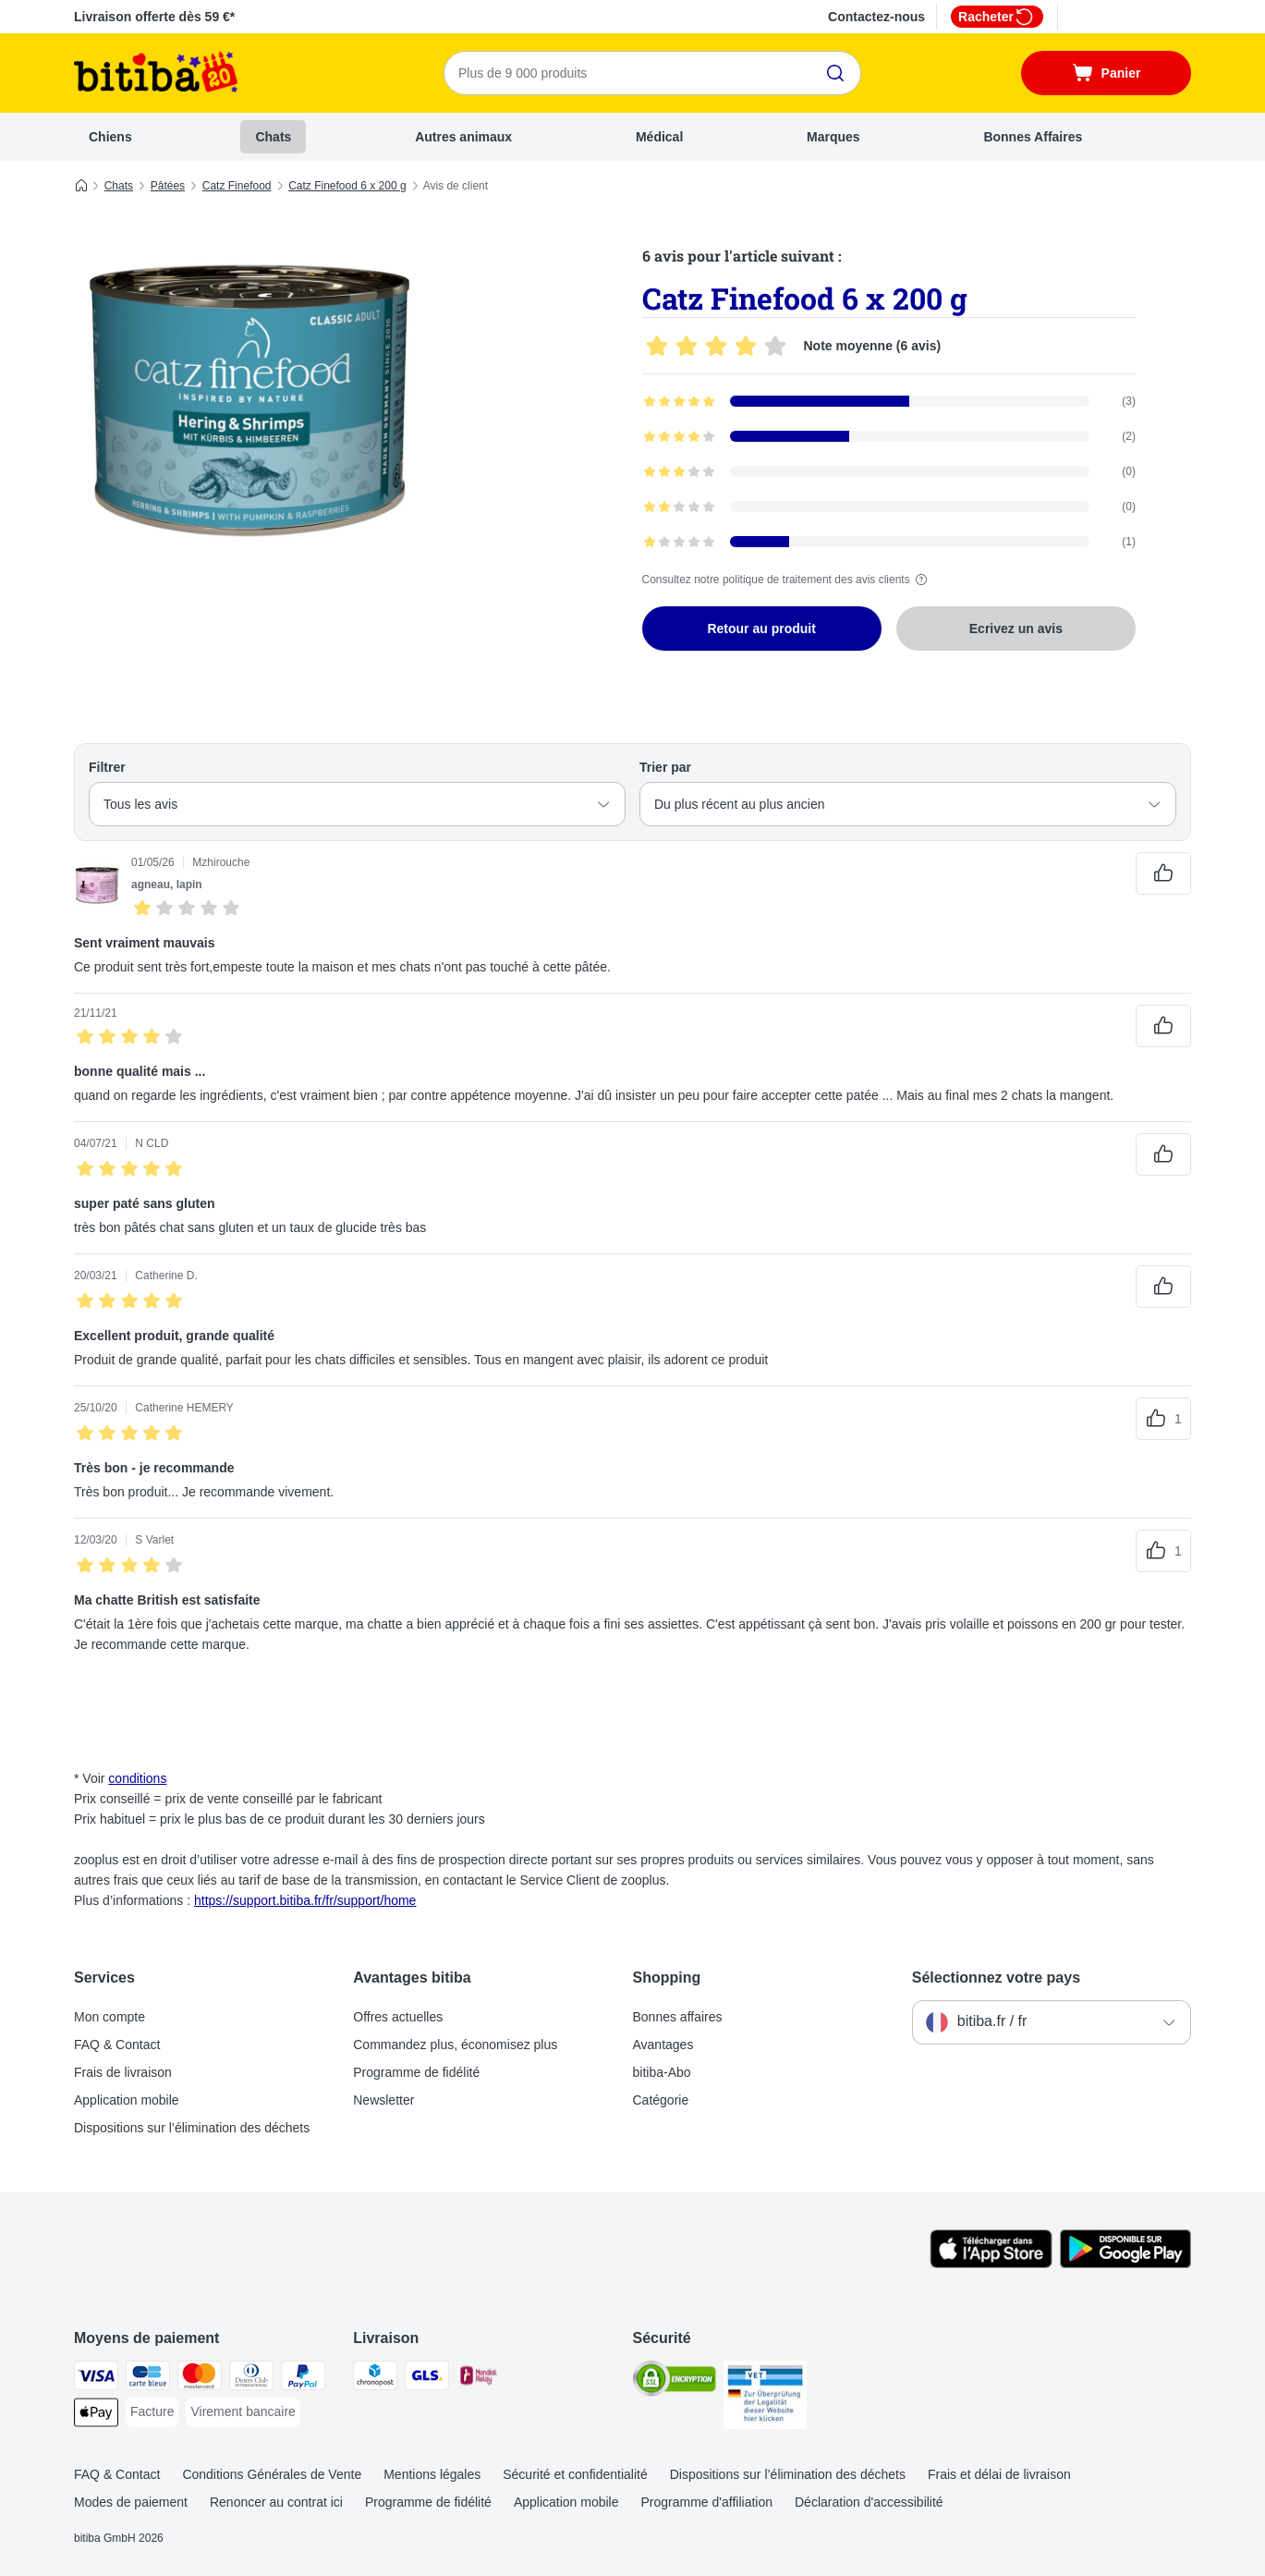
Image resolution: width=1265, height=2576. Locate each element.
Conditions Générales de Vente (271, 2474)
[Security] (674, 2382)
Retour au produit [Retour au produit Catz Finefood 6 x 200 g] (761, 628)
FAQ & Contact (117, 2044)
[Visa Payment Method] (96, 2379)
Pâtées (168, 185)
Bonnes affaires (678, 2016)
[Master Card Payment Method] (199, 2379)
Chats (273, 136)
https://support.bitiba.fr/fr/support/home (305, 1900)
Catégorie (661, 2100)
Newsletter (383, 2100)
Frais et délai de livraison (999, 2474)
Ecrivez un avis (1016, 628)
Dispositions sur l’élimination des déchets (192, 2127)
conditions (137, 1778)
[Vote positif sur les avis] (1163, 873)
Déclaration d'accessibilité (869, 2502)
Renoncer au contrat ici (276, 2502)
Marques (833, 136)
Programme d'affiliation (706, 2502)
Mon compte (109, 2016)
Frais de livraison (123, 2072)
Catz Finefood (237, 185)
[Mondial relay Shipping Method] (478, 2379)
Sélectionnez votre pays (996, 1977)
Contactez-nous (876, 16)
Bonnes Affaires (1032, 136)
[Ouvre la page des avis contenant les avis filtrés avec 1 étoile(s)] (889, 541)
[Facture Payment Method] (152, 2412)
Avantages (663, 2044)
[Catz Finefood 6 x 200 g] (249, 400)
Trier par (665, 767)
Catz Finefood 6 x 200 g (347, 185)
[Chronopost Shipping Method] (375, 2379)
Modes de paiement (131, 2502)
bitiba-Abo (662, 2072)
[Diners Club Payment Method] (251, 2379)
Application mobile (126, 2100)
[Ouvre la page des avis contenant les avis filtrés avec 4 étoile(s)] (889, 436)
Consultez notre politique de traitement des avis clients (787, 579)
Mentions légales (431, 2474)
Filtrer (107, 767)
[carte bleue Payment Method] (148, 2379)
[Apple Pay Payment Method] (96, 2416)
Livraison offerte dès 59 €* (154, 16)
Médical (659, 136)
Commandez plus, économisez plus (455, 2044)
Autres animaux (463, 136)
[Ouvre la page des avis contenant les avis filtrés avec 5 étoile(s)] (889, 401)
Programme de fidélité (416, 2072)
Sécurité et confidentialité (575, 2474)
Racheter (997, 17)
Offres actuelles (398, 2016)
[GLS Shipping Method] (427, 2379)
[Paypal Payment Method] (303, 2379)
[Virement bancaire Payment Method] (242, 2412)
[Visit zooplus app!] (991, 2263)
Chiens (110, 136)
